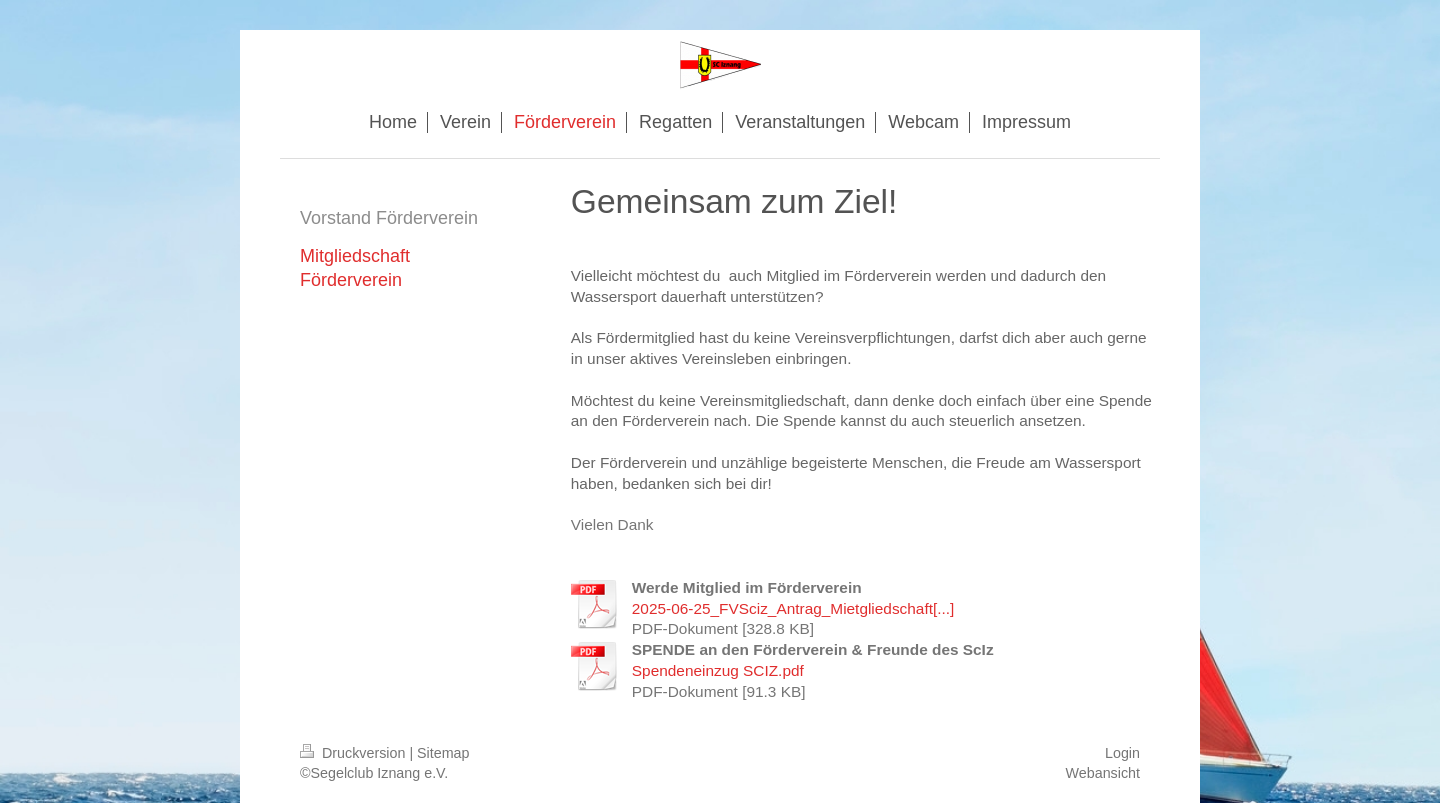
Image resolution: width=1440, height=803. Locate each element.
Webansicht (1103, 773)
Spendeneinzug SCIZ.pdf (718, 670)
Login (1122, 753)
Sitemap (443, 753)
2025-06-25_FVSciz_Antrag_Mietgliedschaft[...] (793, 608)
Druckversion (354, 753)
